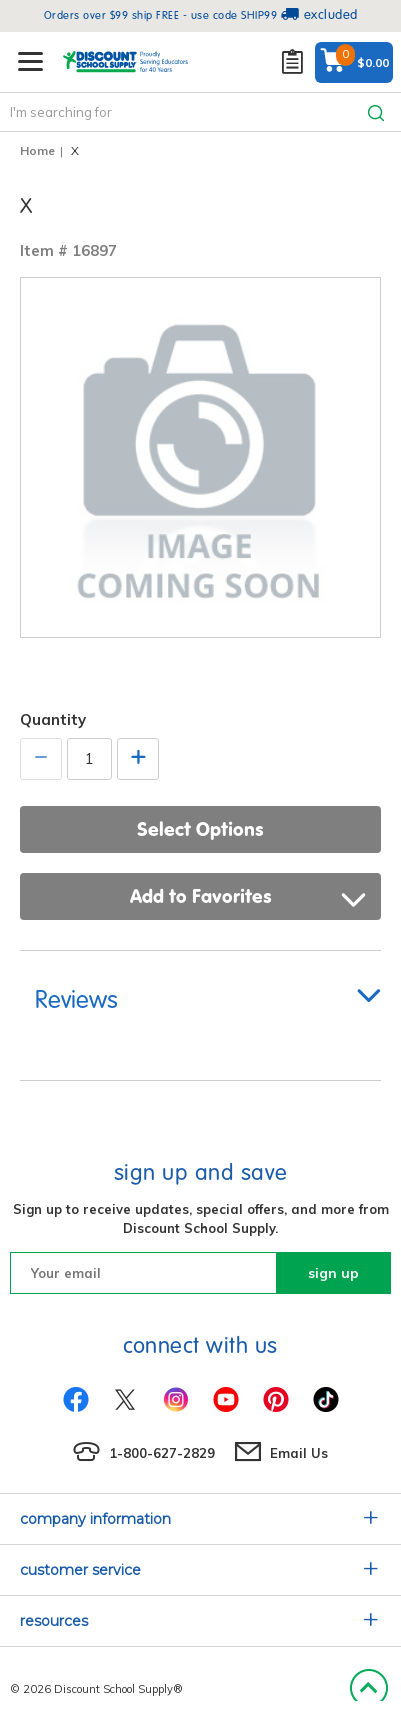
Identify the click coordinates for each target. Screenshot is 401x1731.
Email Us (299, 1453)
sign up (333, 1273)
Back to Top (368, 1689)
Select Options (200, 829)
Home (37, 150)
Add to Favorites (248, 896)
